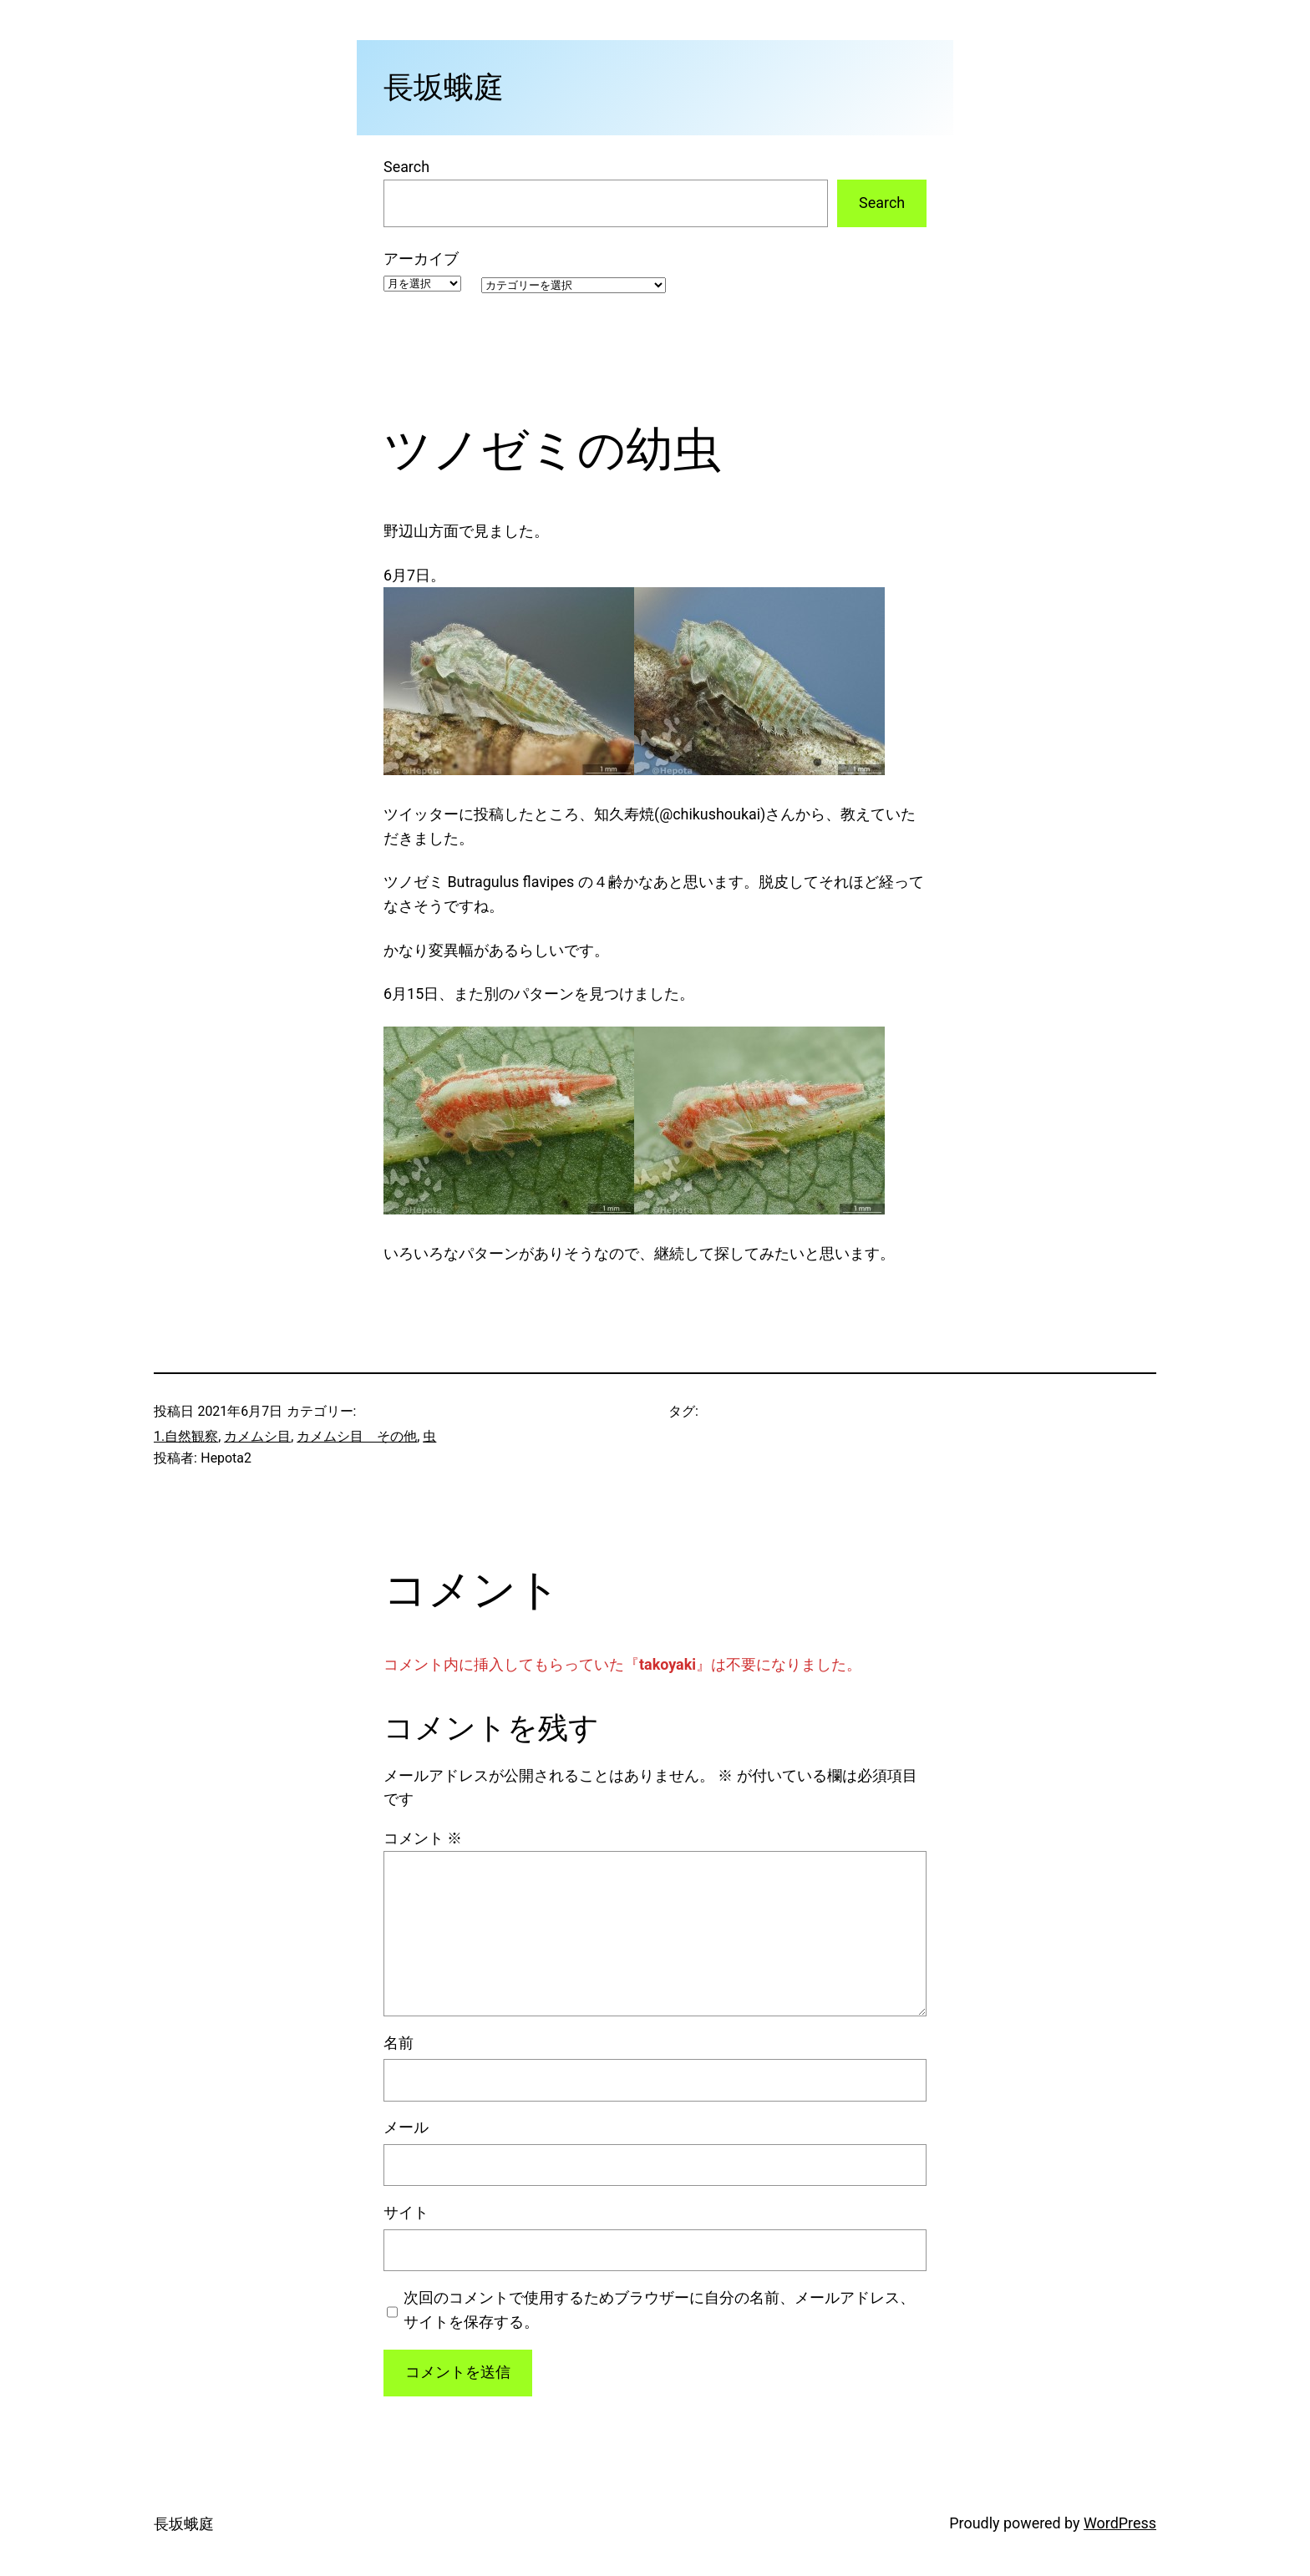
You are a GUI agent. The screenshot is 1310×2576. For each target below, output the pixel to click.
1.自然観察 (186, 1436)
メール (406, 2127)
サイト (406, 2212)
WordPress (1120, 2523)
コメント (422, 1838)
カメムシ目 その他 (357, 1436)
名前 (398, 2042)
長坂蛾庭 (443, 87)
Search (406, 166)
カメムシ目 (257, 1436)
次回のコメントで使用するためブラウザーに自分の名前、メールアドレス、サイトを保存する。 (659, 2309)
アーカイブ (421, 258)
